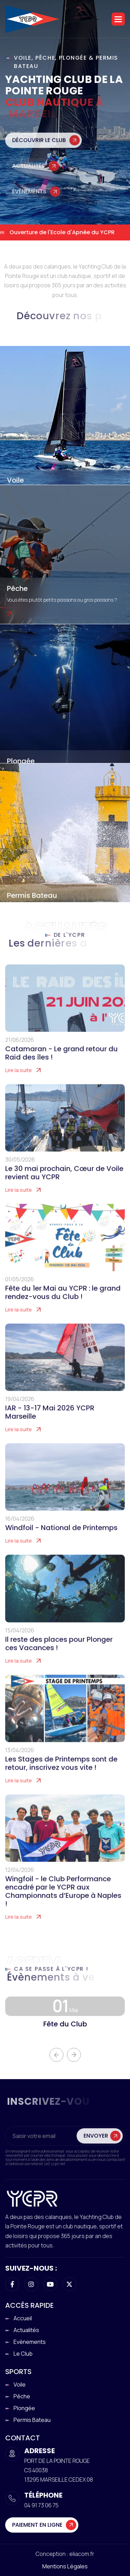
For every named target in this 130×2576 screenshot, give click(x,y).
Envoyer (96, 2143)
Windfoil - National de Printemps (61, 1535)
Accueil (23, 2318)
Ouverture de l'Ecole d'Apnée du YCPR (63, 232)
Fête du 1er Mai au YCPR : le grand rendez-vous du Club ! (63, 1300)
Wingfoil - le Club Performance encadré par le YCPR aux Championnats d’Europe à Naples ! (63, 1898)
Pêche (17, 588)
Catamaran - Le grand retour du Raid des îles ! (61, 1060)
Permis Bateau (32, 895)
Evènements (30, 2342)
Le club (23, 2353)
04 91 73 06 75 (41, 2505)
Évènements (29, 201)
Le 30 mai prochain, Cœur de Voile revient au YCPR (64, 1180)
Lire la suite (18, 1078)
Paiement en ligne (37, 2525)
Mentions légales (65, 2566)
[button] (118, 19)
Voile (15, 480)
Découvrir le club (39, 149)
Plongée (21, 761)
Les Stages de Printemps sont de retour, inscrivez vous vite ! (61, 1770)
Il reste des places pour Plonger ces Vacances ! (59, 1651)
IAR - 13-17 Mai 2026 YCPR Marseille (49, 1420)
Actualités (28, 175)
